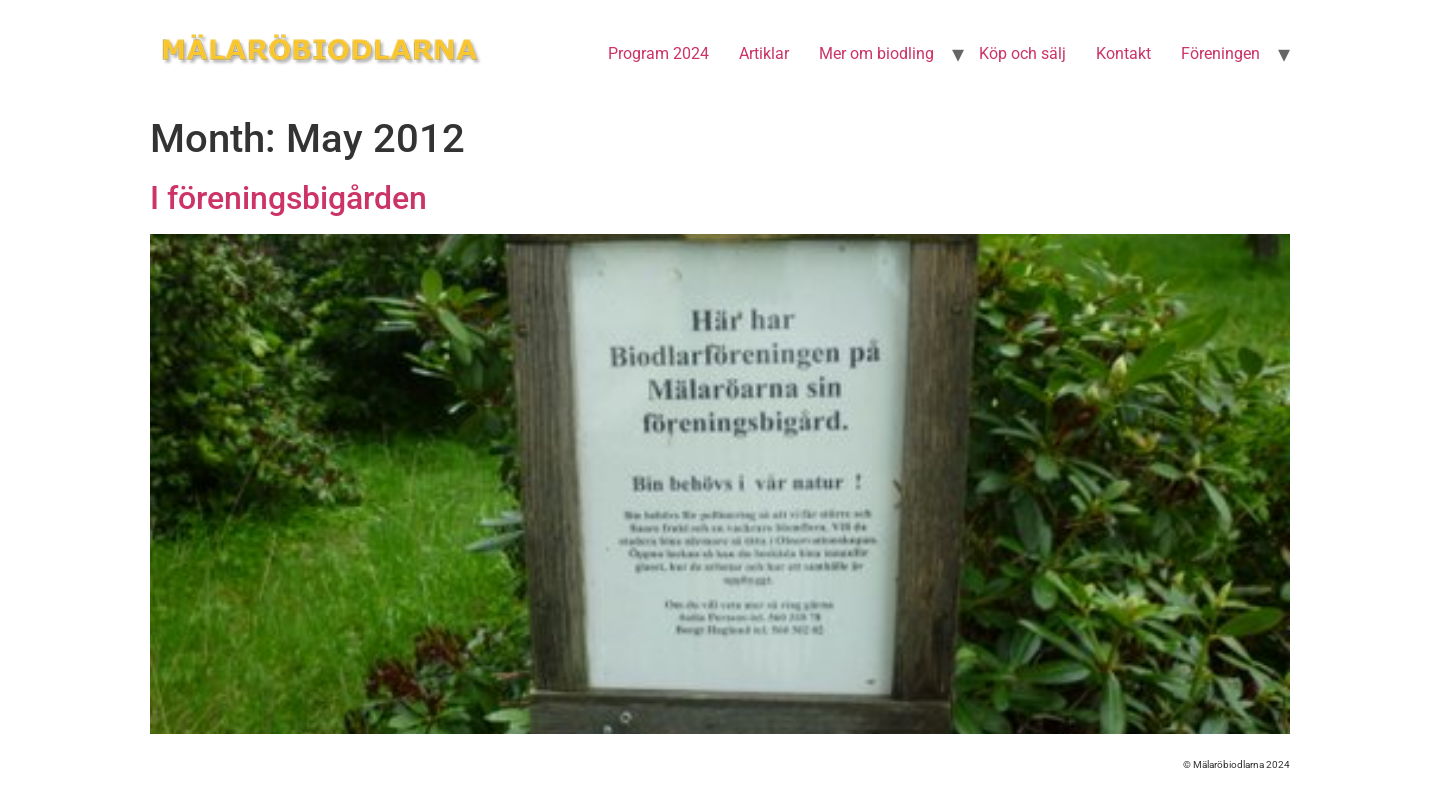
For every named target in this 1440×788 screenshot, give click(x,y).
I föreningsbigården (288, 198)
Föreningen (1220, 53)
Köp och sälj (1022, 53)
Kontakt (1123, 53)
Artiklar (764, 53)
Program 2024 (658, 53)
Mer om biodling (876, 53)
